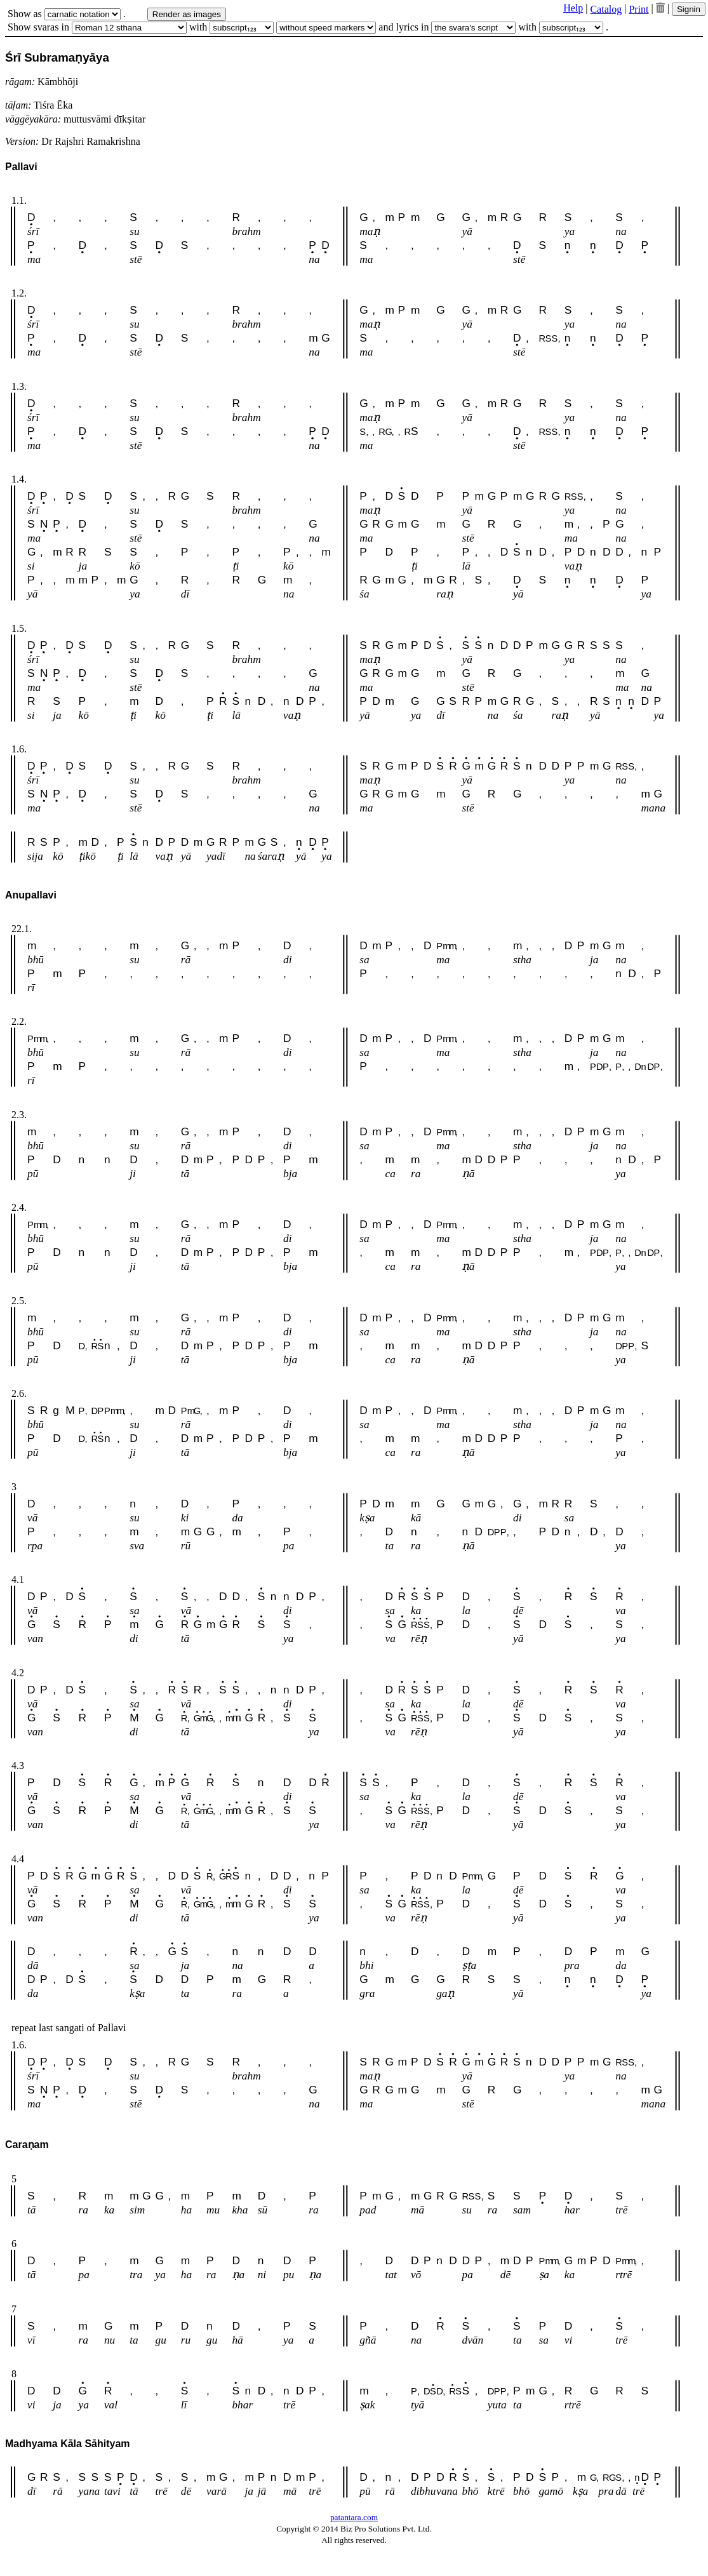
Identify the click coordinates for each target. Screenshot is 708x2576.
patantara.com (354, 2517)
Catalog (606, 9)
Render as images (186, 14)
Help (573, 8)
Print (638, 9)
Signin (688, 9)
